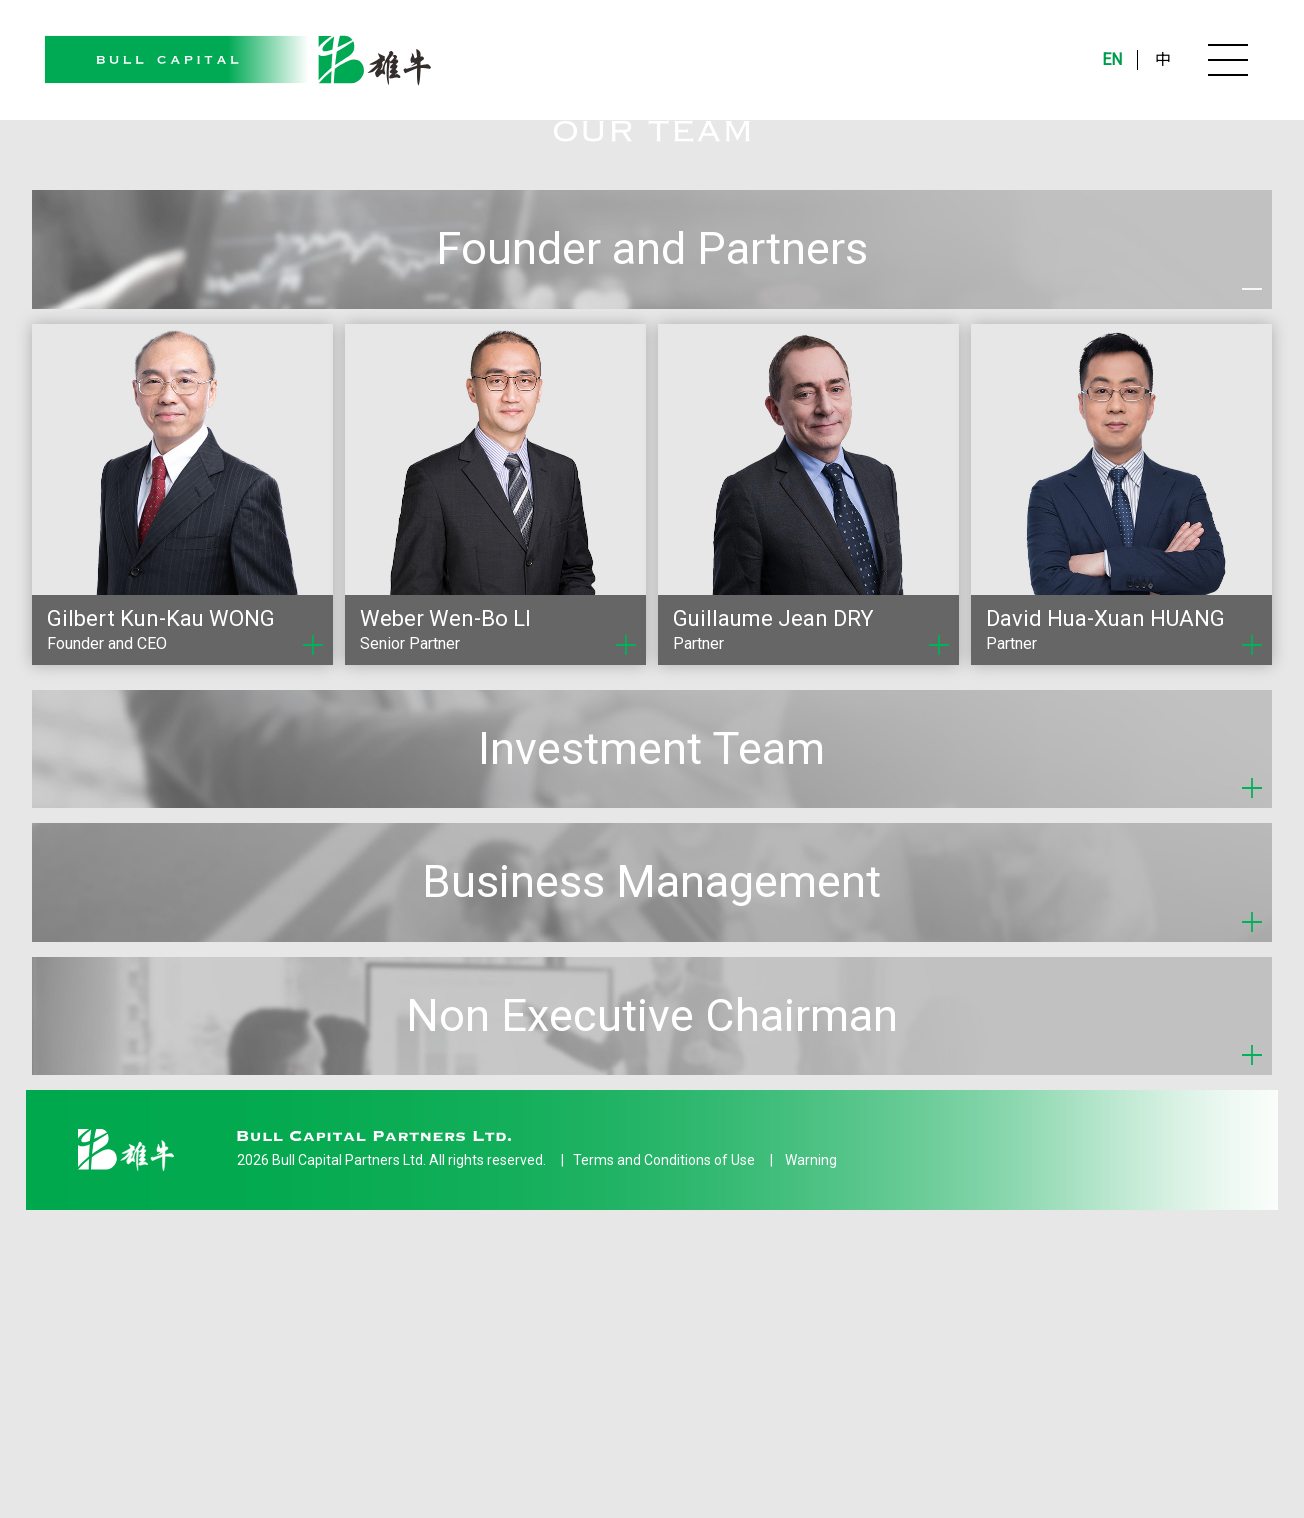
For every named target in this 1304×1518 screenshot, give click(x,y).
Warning (811, 1398)
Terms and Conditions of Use (664, 1398)
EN (1112, 59)
